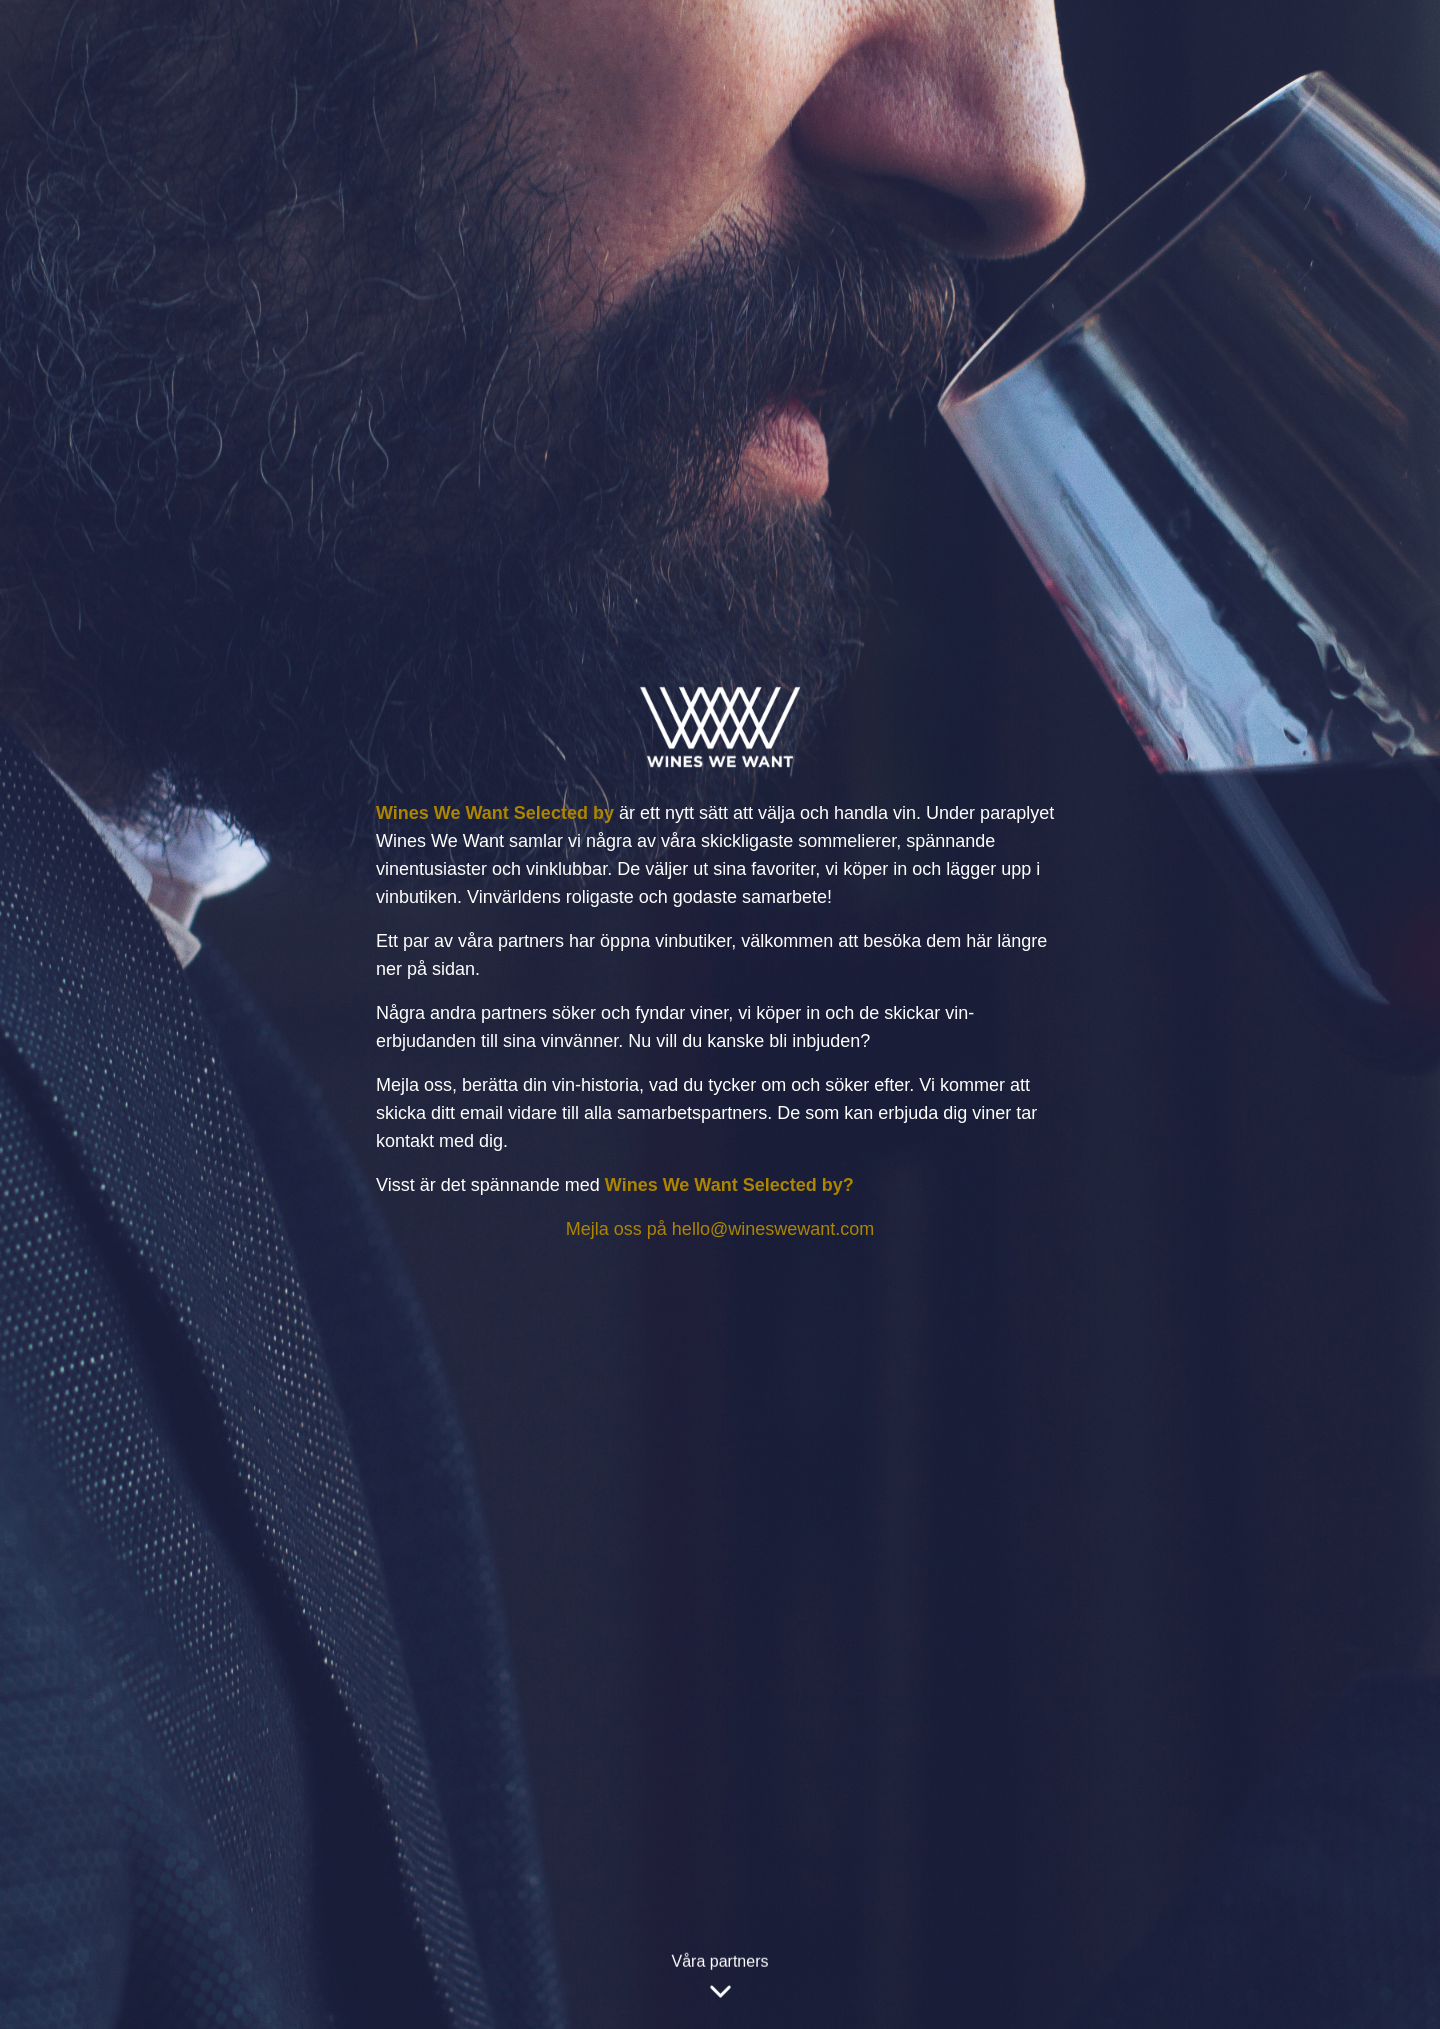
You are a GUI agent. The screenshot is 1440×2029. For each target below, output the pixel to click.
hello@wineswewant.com (773, 1229)
